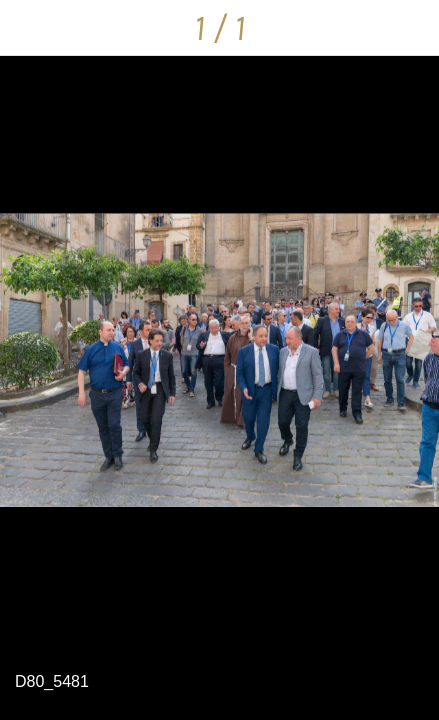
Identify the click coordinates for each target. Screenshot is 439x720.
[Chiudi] (28, 28)
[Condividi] (411, 28)
